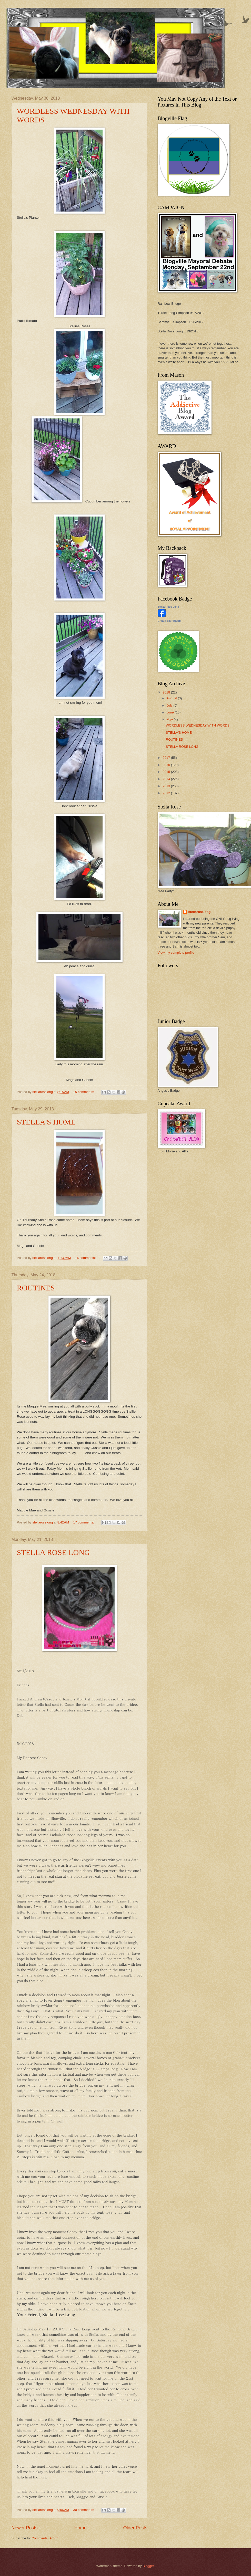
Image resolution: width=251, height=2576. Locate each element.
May (170, 719)
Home (80, 2527)
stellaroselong (199, 912)
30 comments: (84, 2510)
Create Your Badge (170, 620)
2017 (167, 758)
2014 (167, 779)
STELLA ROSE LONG (53, 1552)
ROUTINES (36, 1288)
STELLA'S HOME (46, 1122)
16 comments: (86, 1258)
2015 (167, 772)
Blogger (148, 2566)
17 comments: (84, 1522)
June (171, 712)
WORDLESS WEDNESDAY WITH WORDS (197, 725)
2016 (167, 765)
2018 (167, 692)
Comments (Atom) (45, 2538)
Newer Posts (25, 2527)
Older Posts (135, 2527)
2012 (167, 793)
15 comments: (84, 1092)
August (172, 698)
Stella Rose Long (168, 606)
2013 (167, 786)
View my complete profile (176, 952)
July (170, 705)
